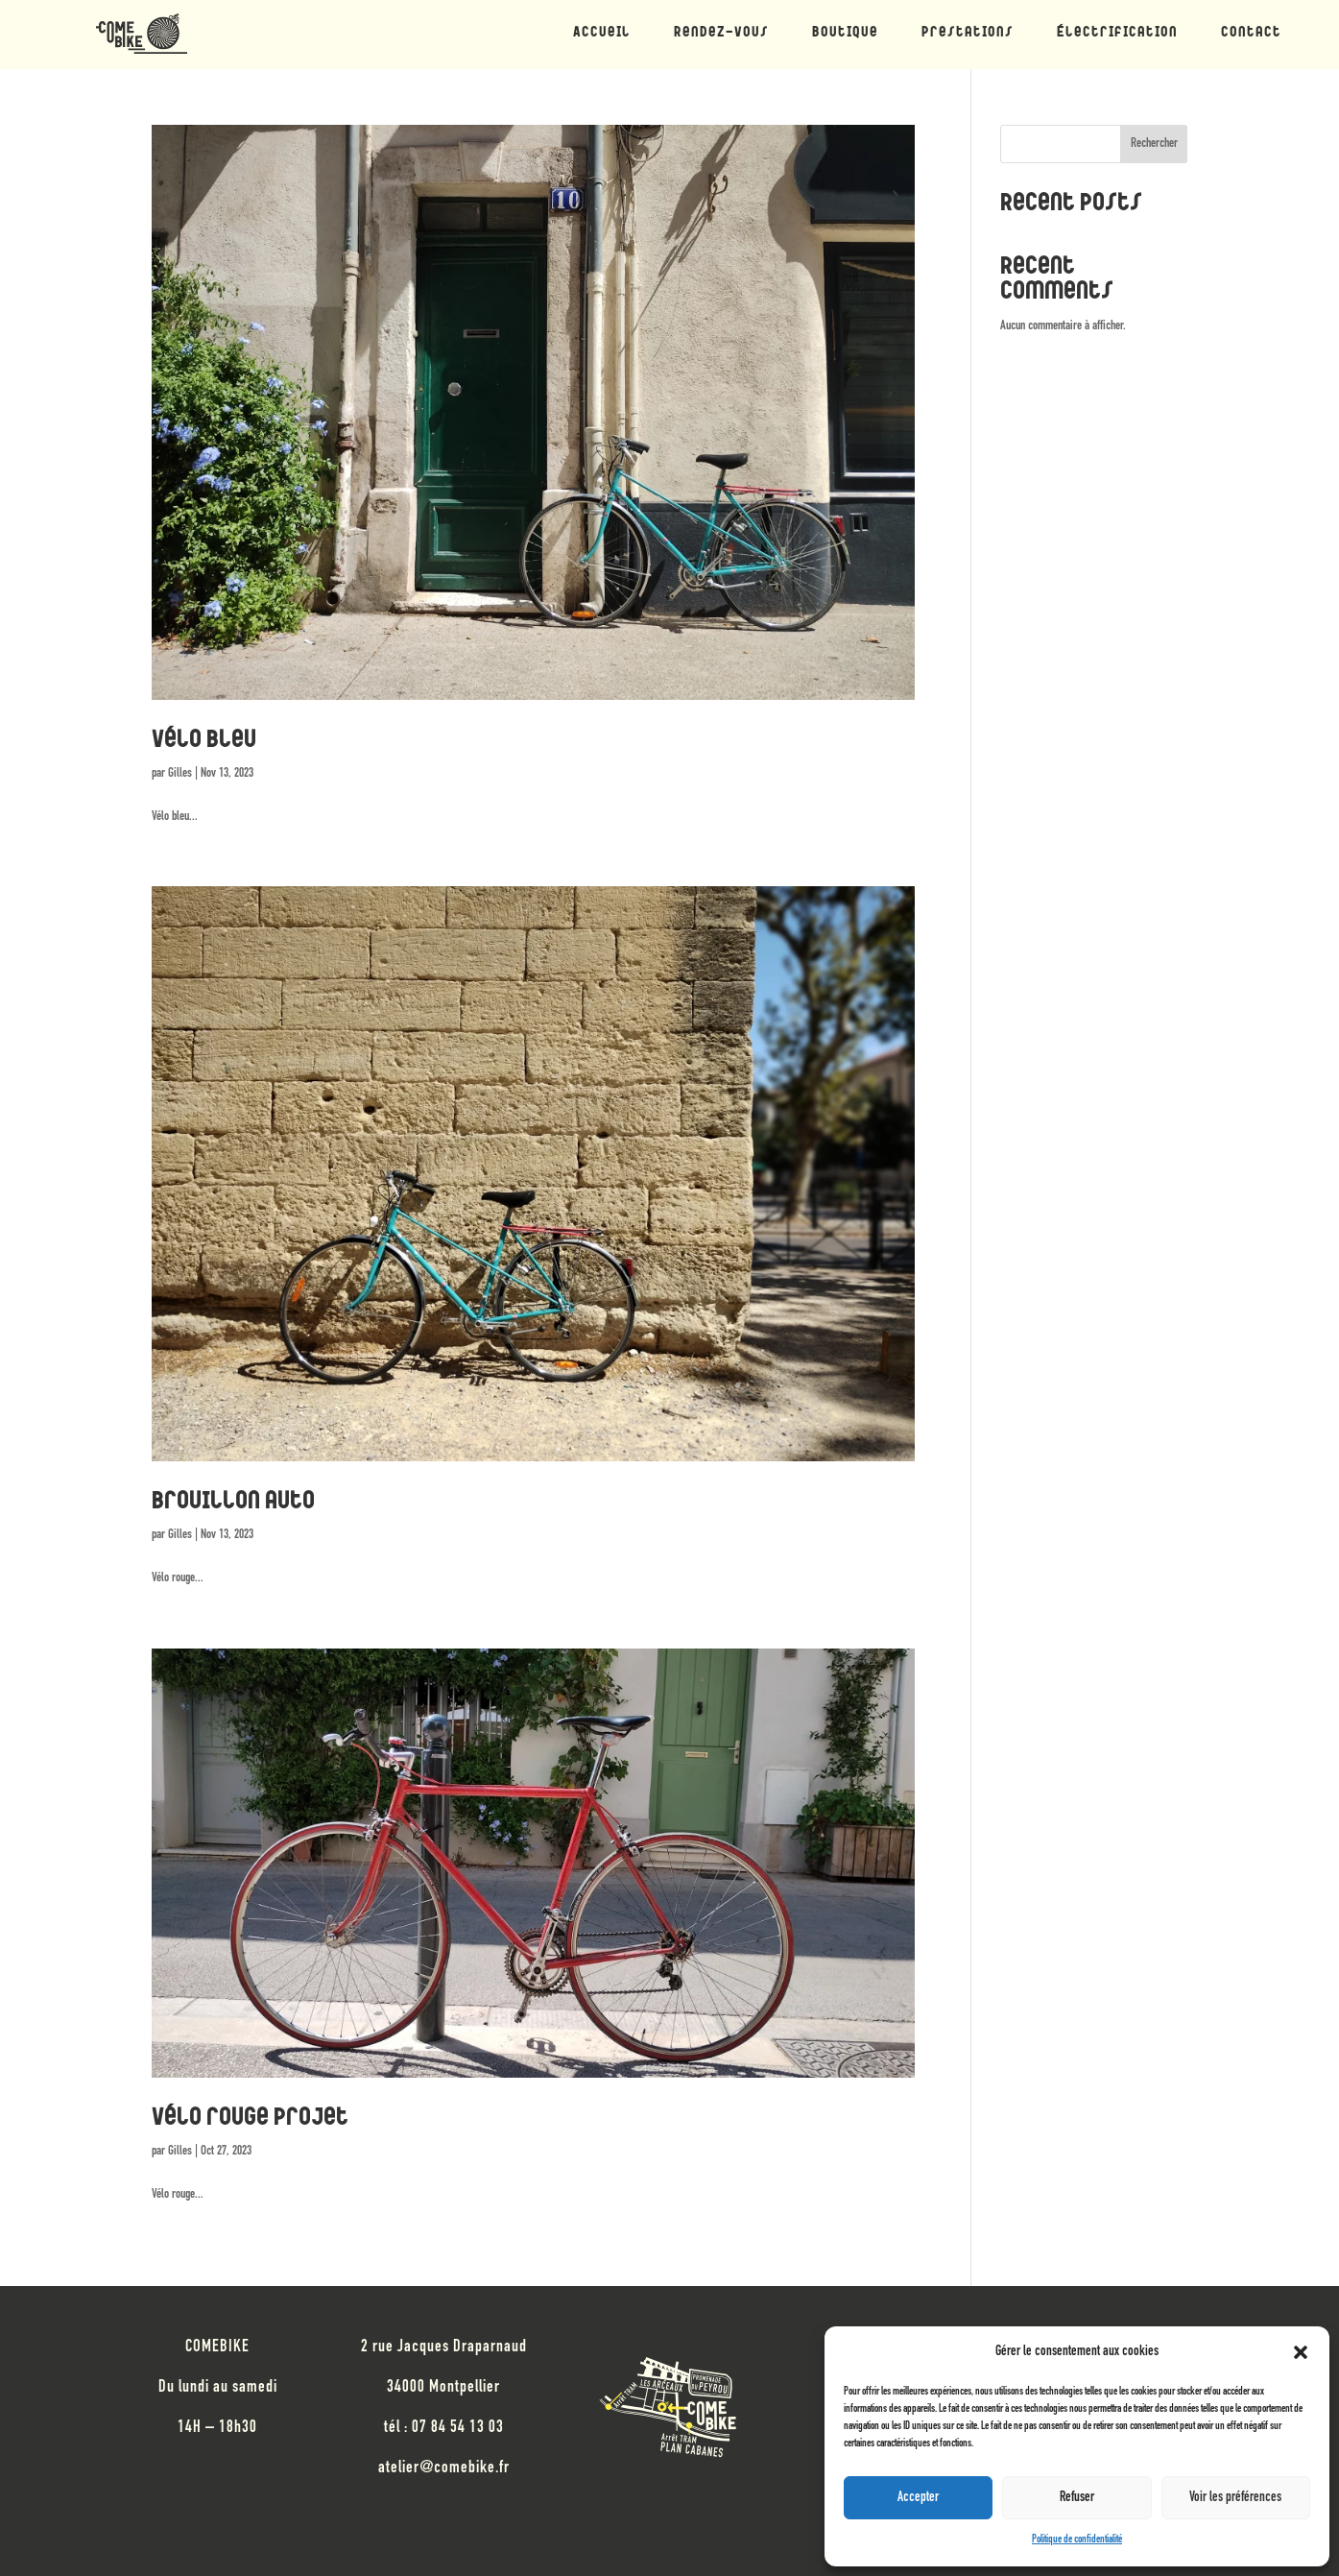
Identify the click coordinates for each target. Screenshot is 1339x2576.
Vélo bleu (204, 741)
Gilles (180, 774)
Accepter (918, 2498)
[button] (1300, 2352)
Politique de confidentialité (1077, 2539)
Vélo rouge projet (250, 2119)
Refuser (1077, 2498)
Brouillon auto (233, 1502)
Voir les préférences (1235, 2498)
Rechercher (1154, 144)
